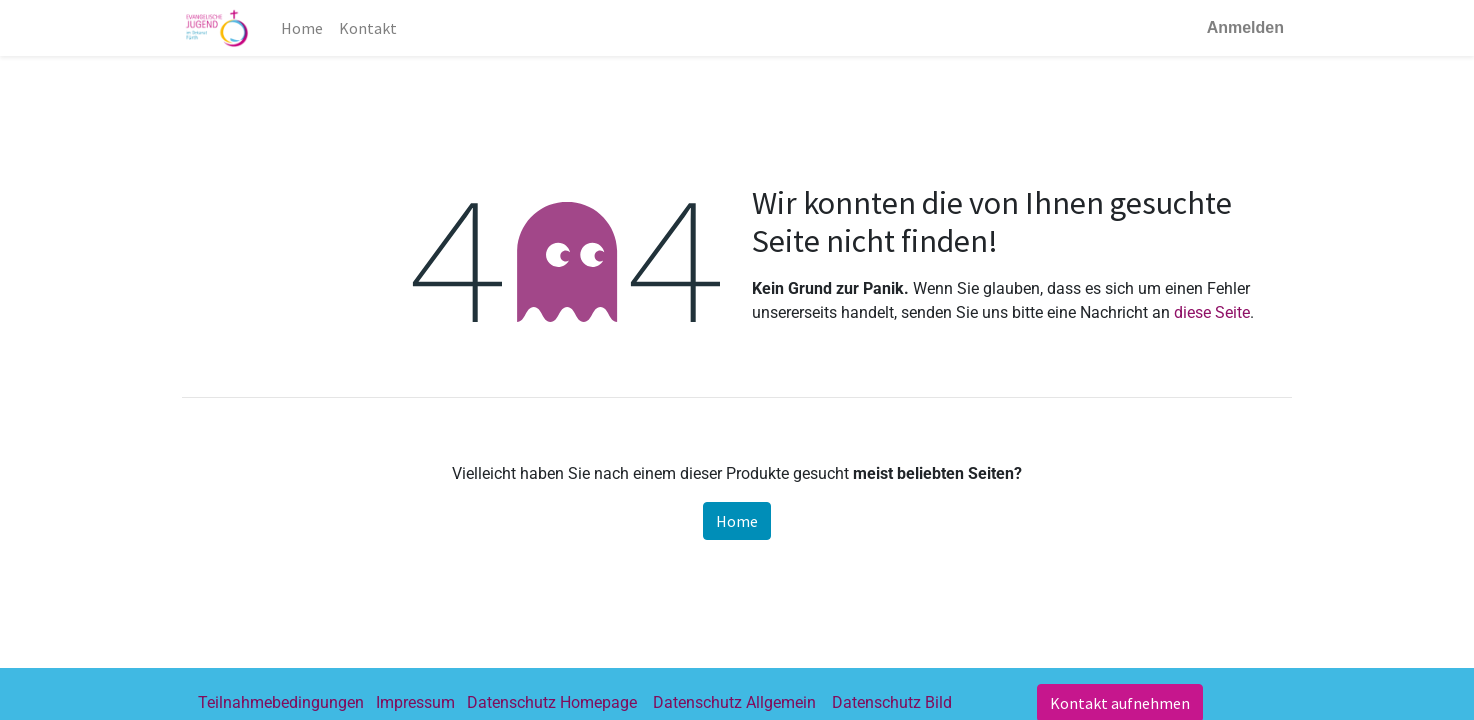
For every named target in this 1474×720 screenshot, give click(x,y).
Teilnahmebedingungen (281, 702)
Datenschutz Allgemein (734, 702)
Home (737, 521)
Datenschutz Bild (892, 702)
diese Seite (1212, 312)
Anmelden (1245, 27)
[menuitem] (302, 28)
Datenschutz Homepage (552, 702)
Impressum (415, 702)
